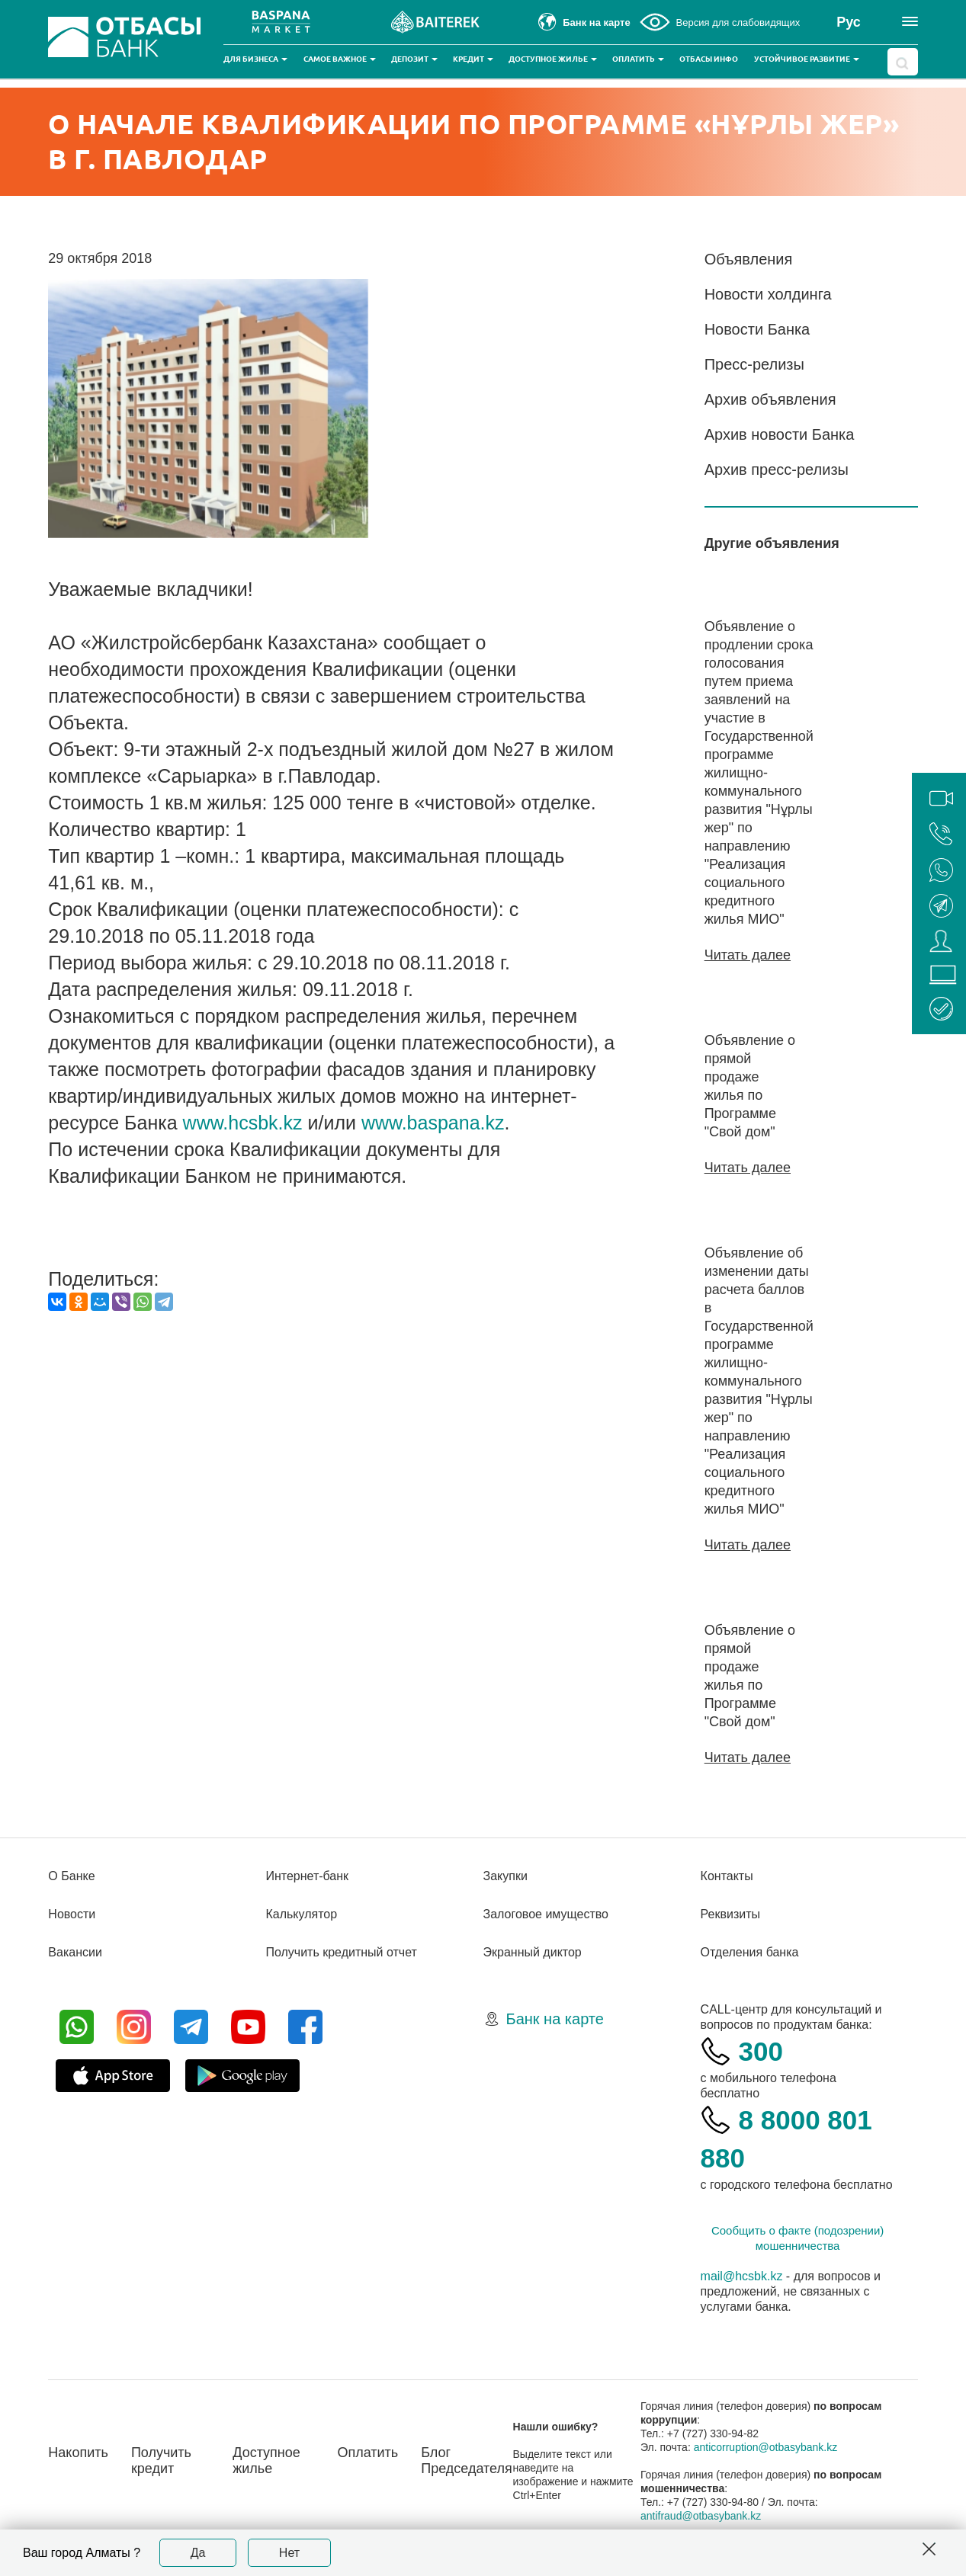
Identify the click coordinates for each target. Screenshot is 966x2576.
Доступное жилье (553, 59)
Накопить (78, 2452)
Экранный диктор (532, 1952)
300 (761, 2051)
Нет (289, 2552)
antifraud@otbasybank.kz (700, 2516)
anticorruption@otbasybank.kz (766, 2447)
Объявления (748, 259)
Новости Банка (757, 329)
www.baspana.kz (433, 1122)
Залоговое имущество (545, 1914)
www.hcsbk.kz (243, 1122)
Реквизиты (730, 1914)
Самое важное (339, 59)
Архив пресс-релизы (776, 469)
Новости (71, 1914)
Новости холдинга (768, 294)
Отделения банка (750, 1952)
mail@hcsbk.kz (742, 2276)
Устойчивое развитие (806, 59)
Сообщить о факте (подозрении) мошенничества (797, 2238)
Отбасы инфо (708, 59)
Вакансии (75, 1952)
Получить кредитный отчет (340, 1952)
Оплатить (638, 59)
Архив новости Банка (779, 434)
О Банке (71, 1876)
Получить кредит (161, 2460)
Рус (848, 22)
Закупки (505, 1876)
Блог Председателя (466, 2460)
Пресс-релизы (754, 364)
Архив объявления (770, 399)
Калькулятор (301, 1914)
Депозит (414, 59)
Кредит (473, 59)
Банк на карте (555, 2018)
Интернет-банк (306, 1876)
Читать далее (747, 955)
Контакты (727, 1876)
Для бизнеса (255, 59)
